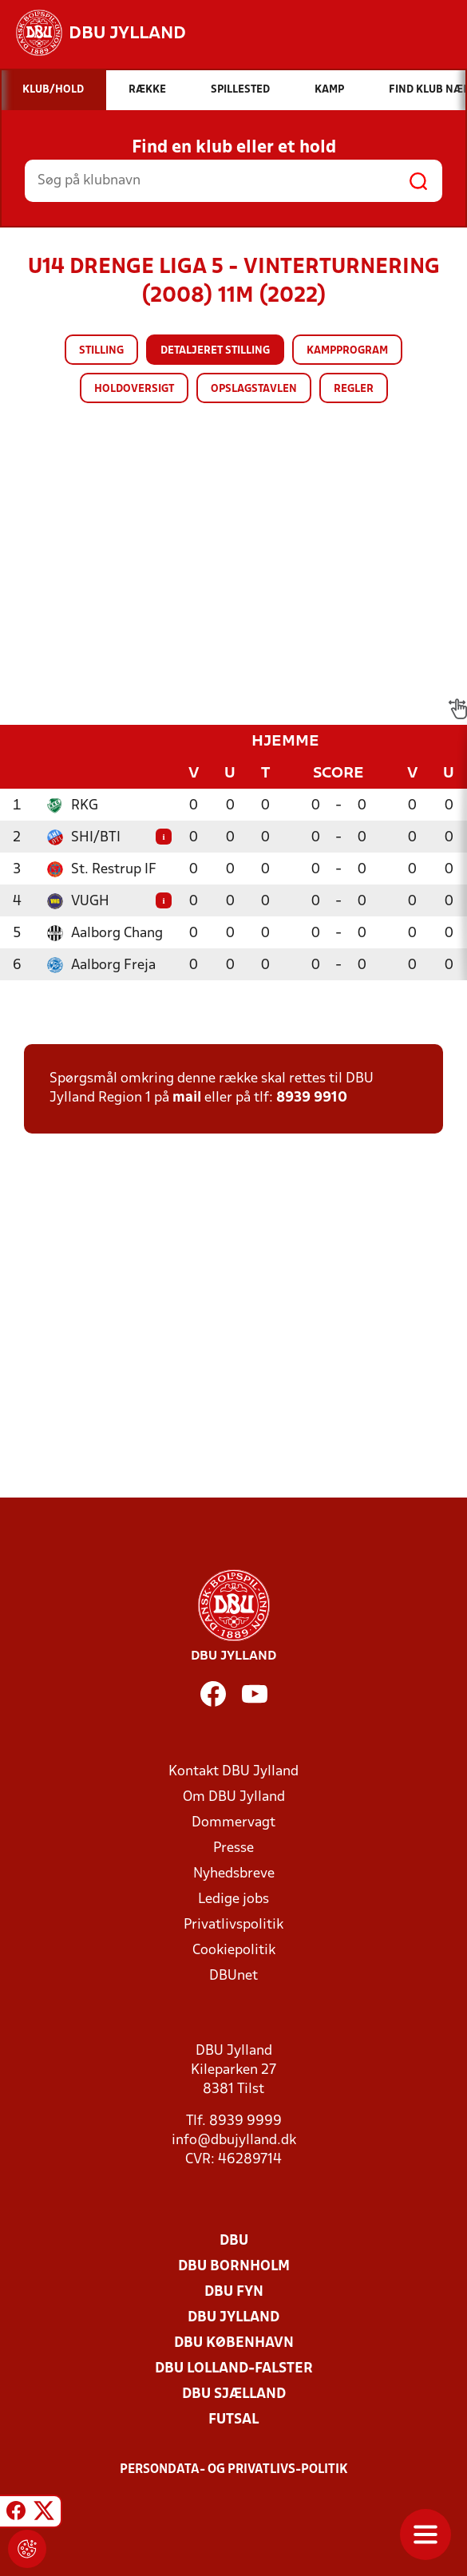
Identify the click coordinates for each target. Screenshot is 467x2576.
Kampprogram (347, 351)
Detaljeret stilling (215, 351)
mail (186, 1098)
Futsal (233, 2420)
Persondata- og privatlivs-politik (234, 2469)
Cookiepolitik (233, 1950)
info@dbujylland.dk (234, 2140)
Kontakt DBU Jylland (233, 1772)
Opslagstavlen (254, 389)
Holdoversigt (134, 389)
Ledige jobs (233, 1899)
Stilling (101, 351)
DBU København (234, 2343)
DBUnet (233, 1976)
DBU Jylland (233, 2318)
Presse (233, 1848)
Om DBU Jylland (234, 1797)
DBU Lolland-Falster (234, 2369)
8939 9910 (311, 1098)
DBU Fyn (233, 2292)
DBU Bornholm (234, 2266)
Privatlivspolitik (233, 1925)
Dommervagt (233, 1823)
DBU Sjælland (234, 2394)
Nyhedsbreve (234, 1874)
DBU (234, 2241)
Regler (354, 389)
